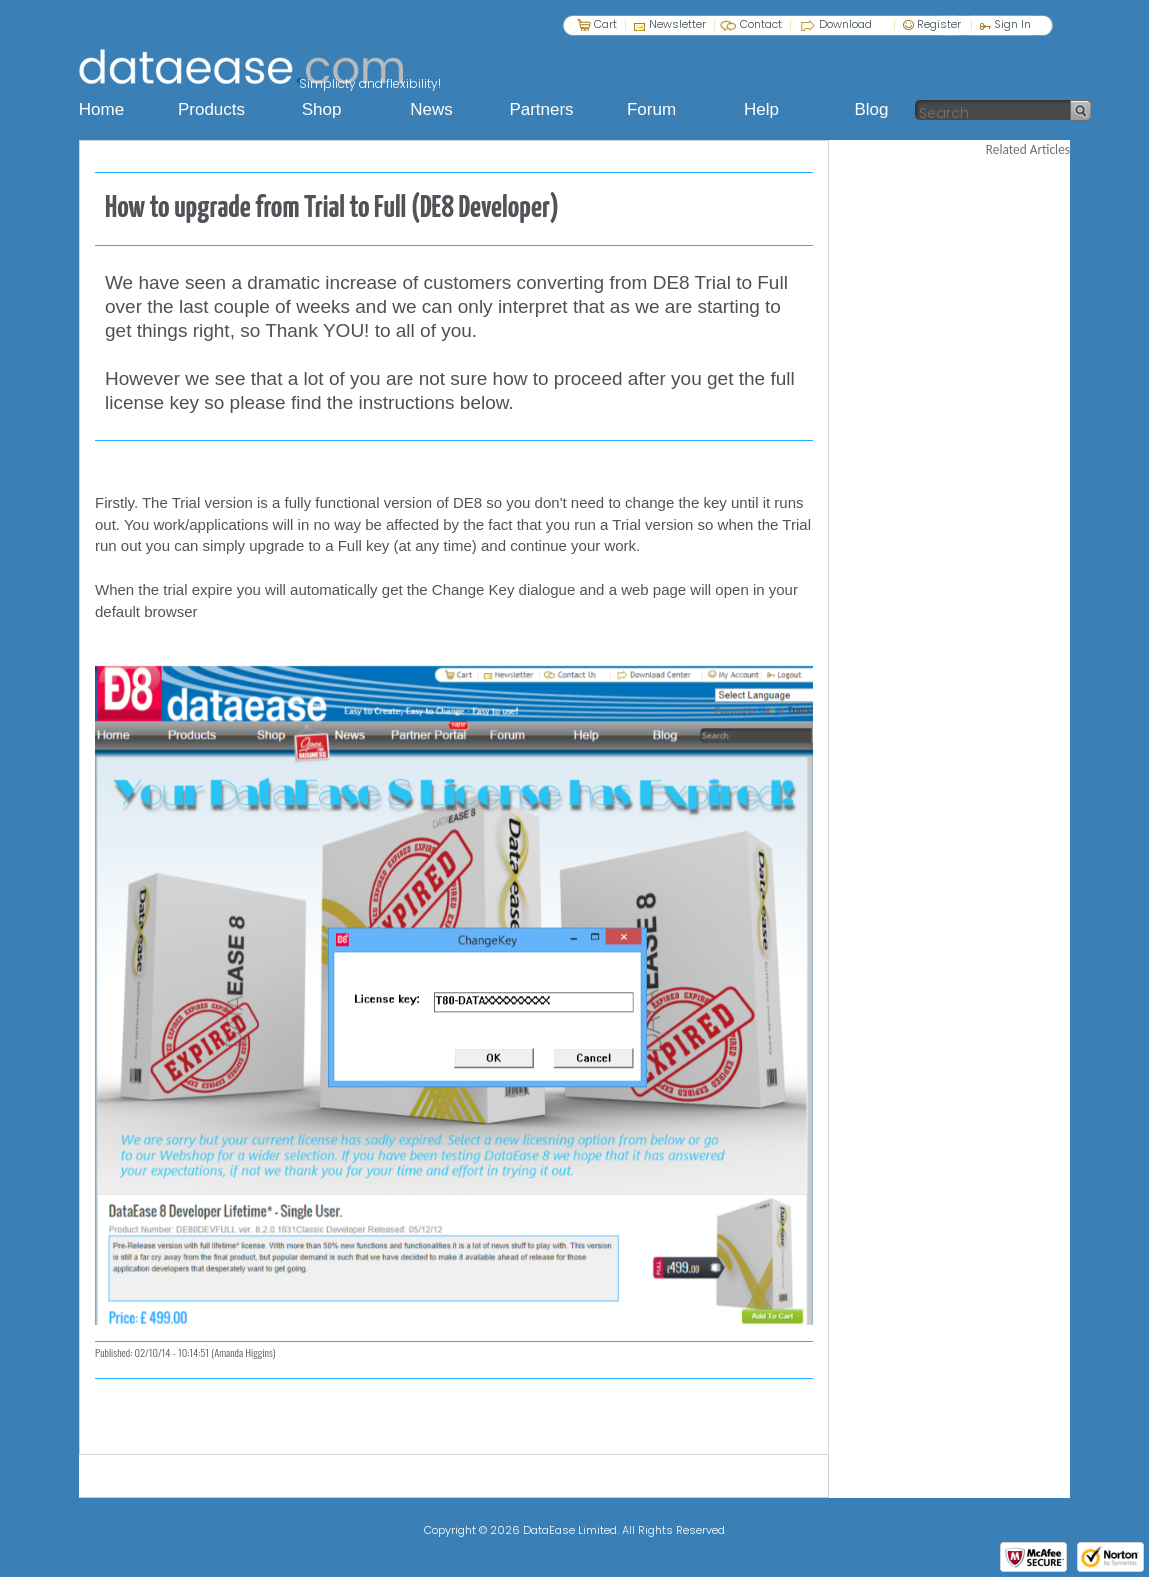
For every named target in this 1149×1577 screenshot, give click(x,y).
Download (845, 23)
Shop (322, 109)
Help (761, 109)
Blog (871, 109)
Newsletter (677, 23)
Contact (761, 24)
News (431, 109)
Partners (541, 109)
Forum (651, 109)
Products (211, 109)
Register (932, 23)
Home (101, 109)
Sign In (1005, 23)
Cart (605, 23)
